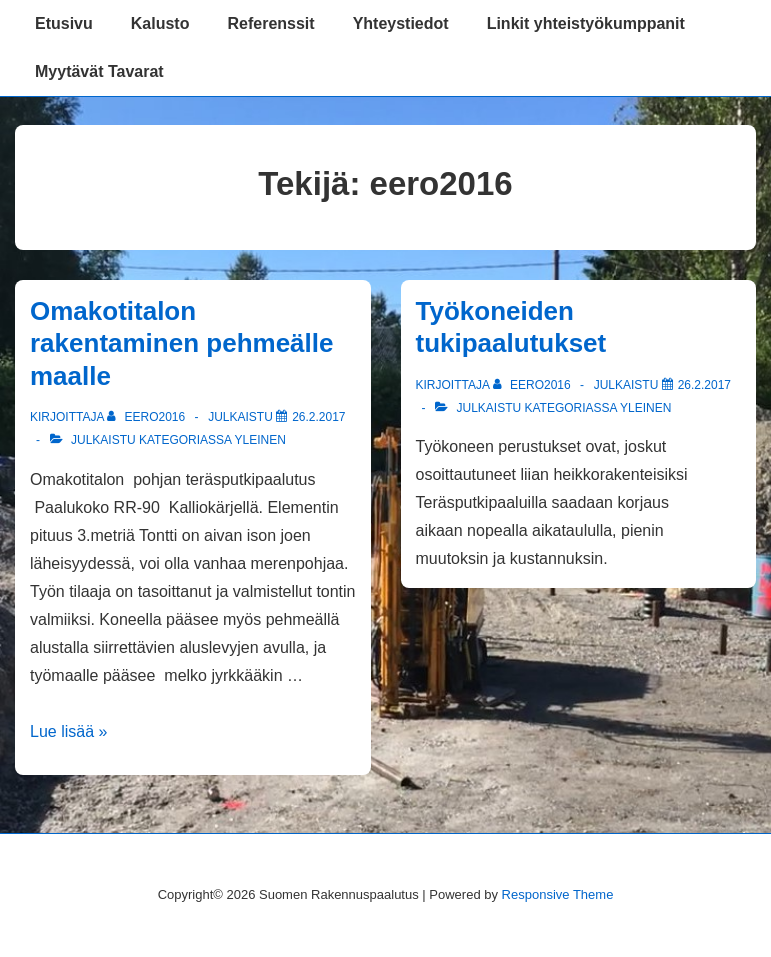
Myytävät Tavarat (99, 71)
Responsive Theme (558, 894)
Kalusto (160, 23)
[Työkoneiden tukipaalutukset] (704, 385)
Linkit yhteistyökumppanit (586, 23)
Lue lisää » (68, 731)
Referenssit (270, 23)
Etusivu (64, 23)
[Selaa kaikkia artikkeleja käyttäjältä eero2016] (147, 417)
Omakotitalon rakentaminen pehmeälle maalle (181, 343)
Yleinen (260, 440)
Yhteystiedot (401, 23)
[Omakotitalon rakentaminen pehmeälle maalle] (318, 417)
